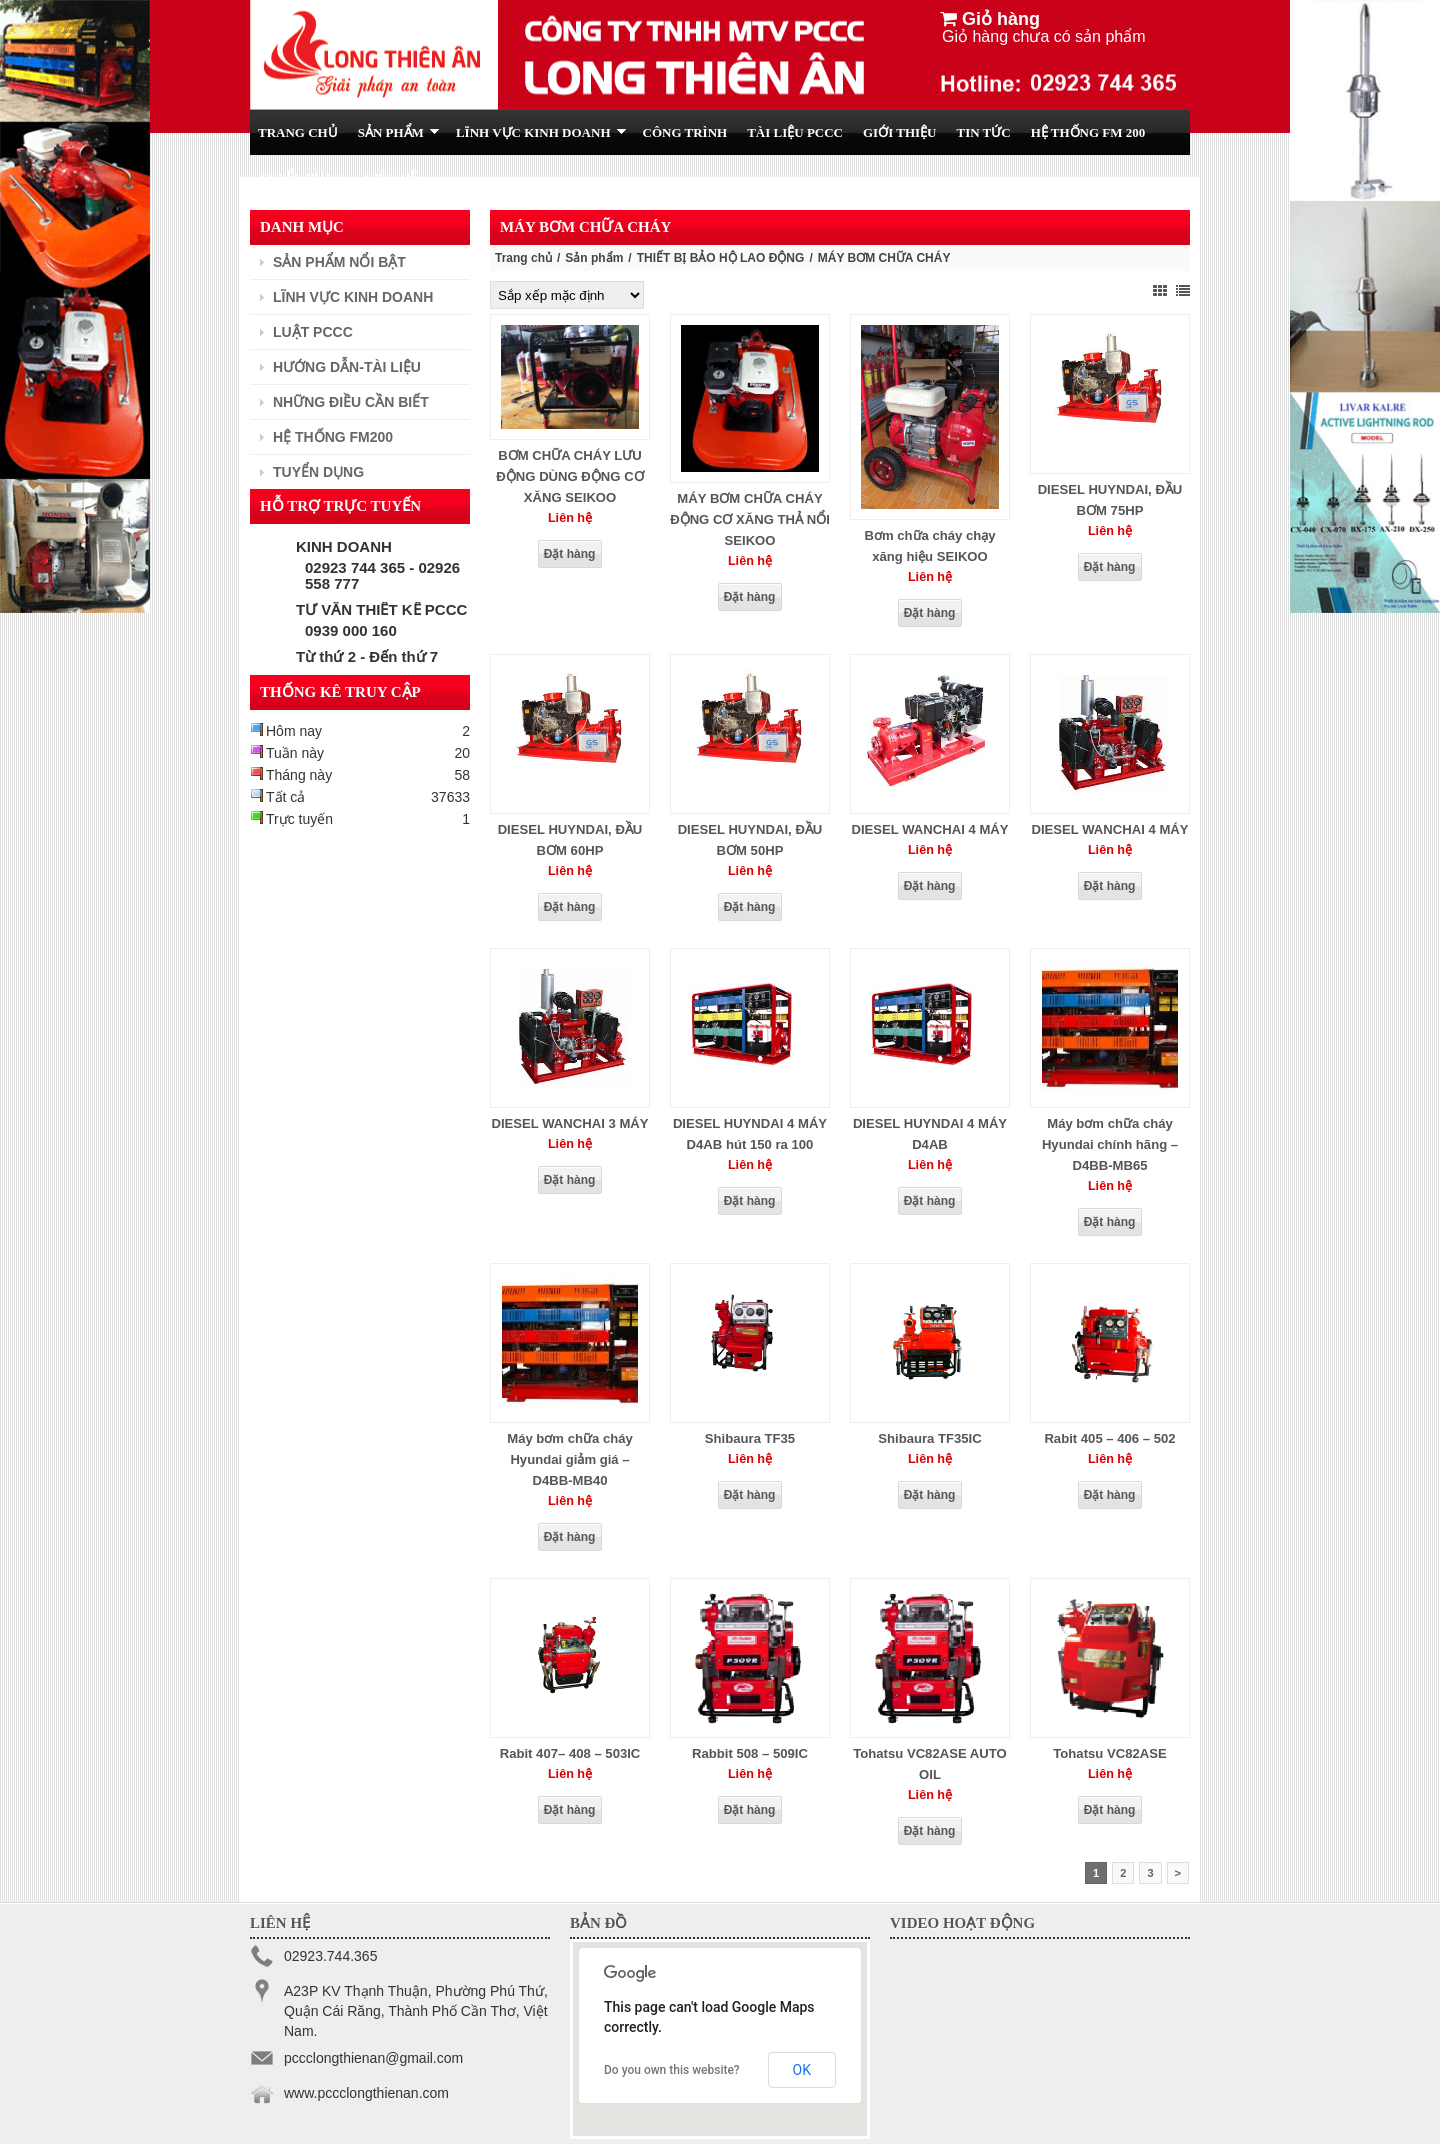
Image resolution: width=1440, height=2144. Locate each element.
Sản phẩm (594, 258)
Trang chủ (523, 258)
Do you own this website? (672, 2070)
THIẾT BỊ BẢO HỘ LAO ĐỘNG (721, 258)
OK (802, 2070)
